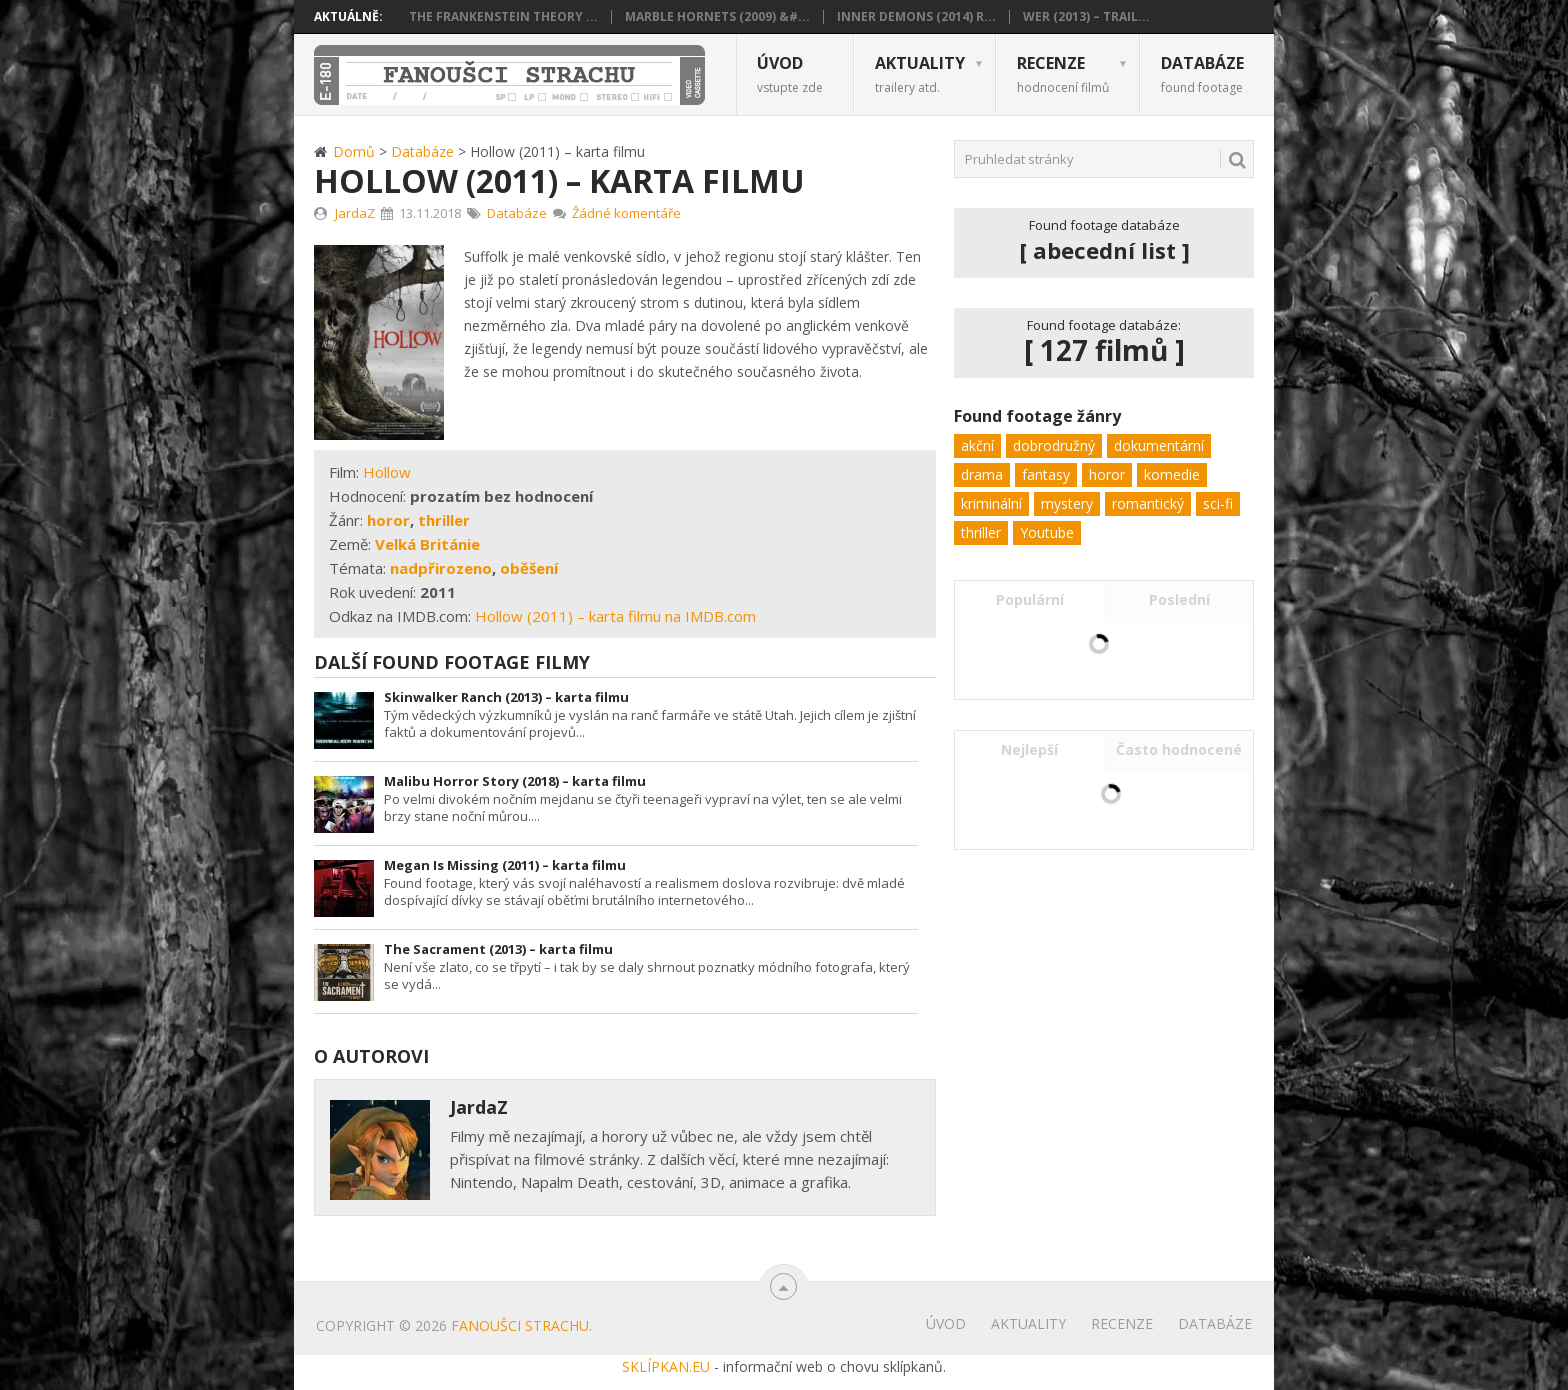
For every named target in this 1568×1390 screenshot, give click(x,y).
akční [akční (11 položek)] (977, 445)
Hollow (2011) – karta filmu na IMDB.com (615, 616)
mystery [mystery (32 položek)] (1067, 503)
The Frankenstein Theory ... (503, 17)
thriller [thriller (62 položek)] (981, 532)
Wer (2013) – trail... (1086, 17)
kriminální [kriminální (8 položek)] (991, 503)
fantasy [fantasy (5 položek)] (1046, 474)
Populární (1030, 599)
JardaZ (355, 213)
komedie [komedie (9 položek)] (1172, 474)
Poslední (1179, 599)
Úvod (790, 73)
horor (388, 520)
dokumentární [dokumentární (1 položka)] (1159, 445)
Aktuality (920, 73)
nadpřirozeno (441, 568)
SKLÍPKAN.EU (666, 1366)
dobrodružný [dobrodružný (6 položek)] (1054, 445)
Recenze (1063, 73)
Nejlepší (1029, 749)
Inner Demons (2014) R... (916, 17)
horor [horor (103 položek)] (1107, 474)
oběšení (529, 568)
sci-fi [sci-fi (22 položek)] (1218, 503)
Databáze (1202, 73)
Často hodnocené (1179, 749)
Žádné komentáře (626, 213)
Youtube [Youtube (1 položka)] (1047, 532)
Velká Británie (427, 544)
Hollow (387, 472)
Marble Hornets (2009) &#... (717, 17)
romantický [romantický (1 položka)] (1148, 503)
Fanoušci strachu (520, 1325)
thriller (444, 520)
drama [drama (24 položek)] (982, 474)
